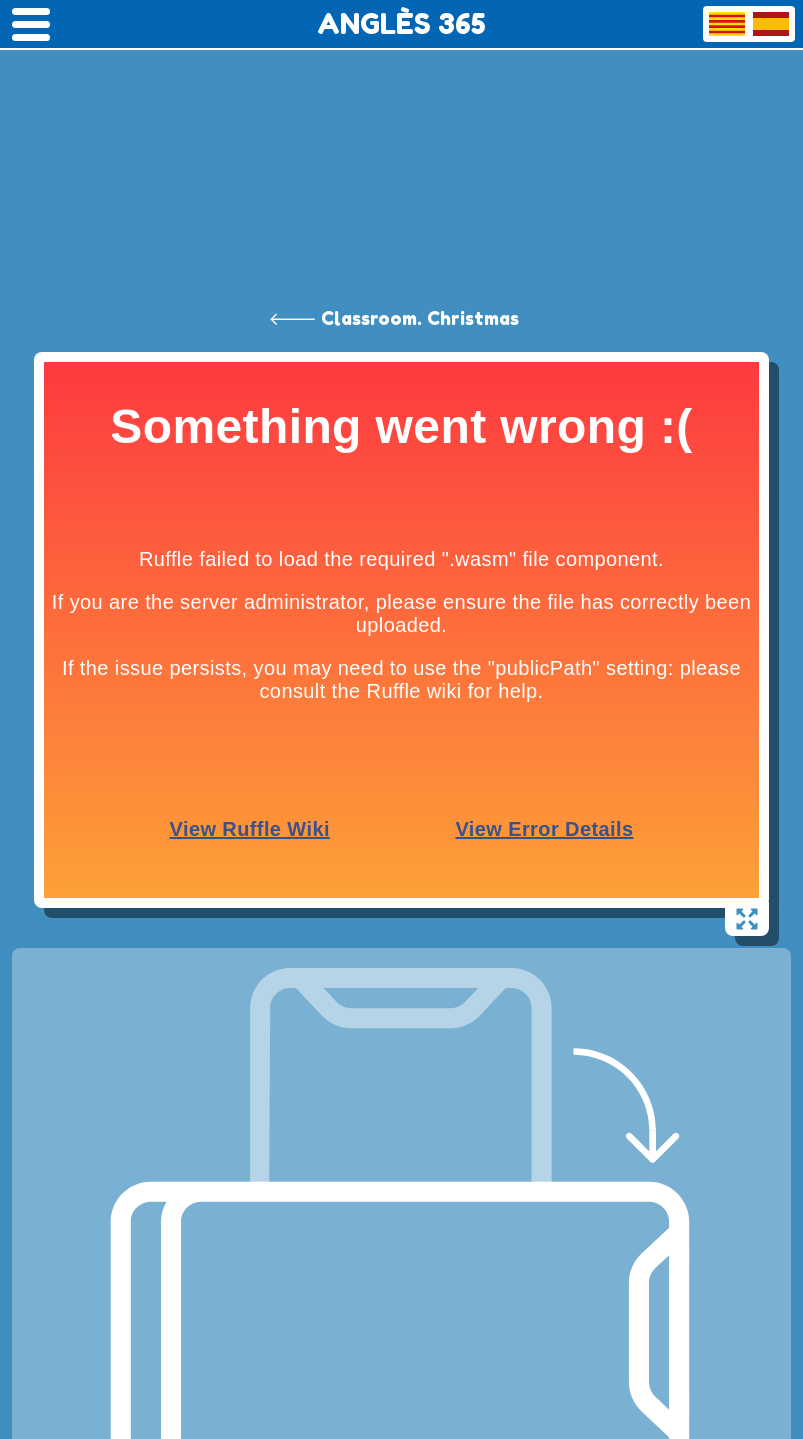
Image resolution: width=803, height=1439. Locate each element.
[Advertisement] (401, 150)
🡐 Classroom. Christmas (394, 318)
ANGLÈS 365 (401, 24)
